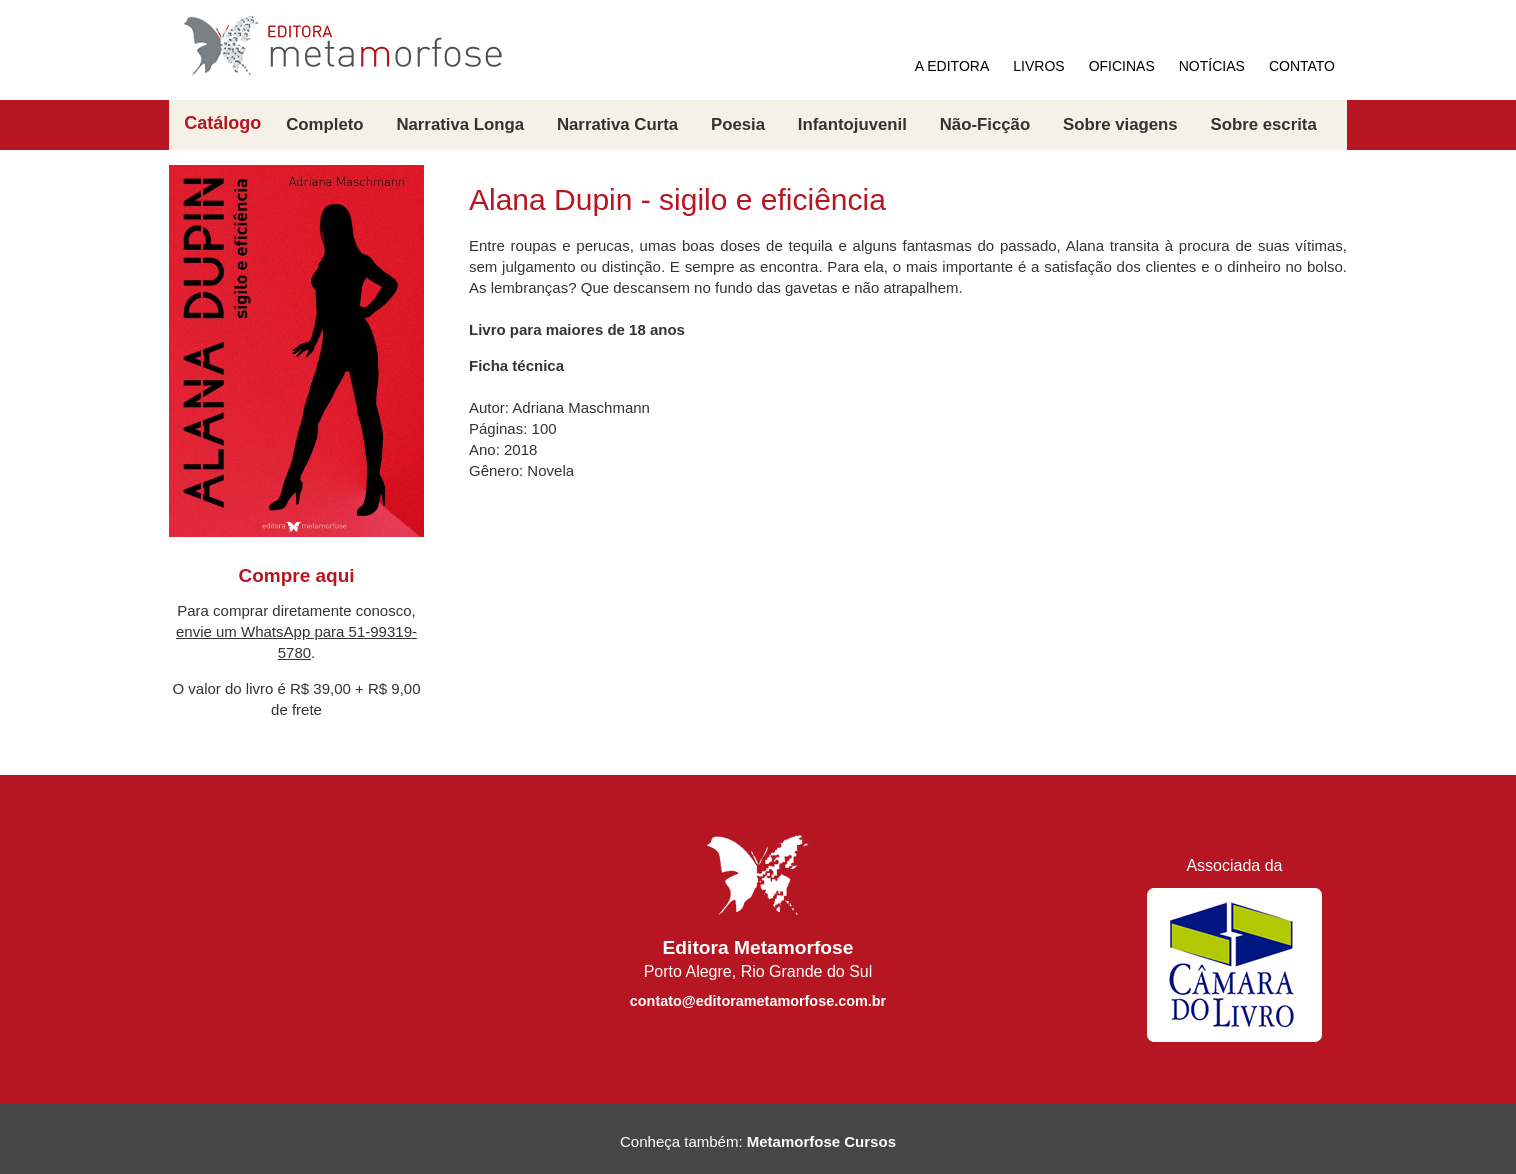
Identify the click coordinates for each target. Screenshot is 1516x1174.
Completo (324, 124)
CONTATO (1302, 66)
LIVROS (1038, 66)
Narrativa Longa (460, 124)
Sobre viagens (1120, 124)
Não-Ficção (985, 124)
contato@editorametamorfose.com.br (758, 1001)
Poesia (738, 124)
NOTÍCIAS (1212, 66)
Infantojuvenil (852, 124)
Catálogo (222, 123)
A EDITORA (952, 66)
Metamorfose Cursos (821, 1141)
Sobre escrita (1263, 124)
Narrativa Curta (617, 124)
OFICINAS (1122, 66)
